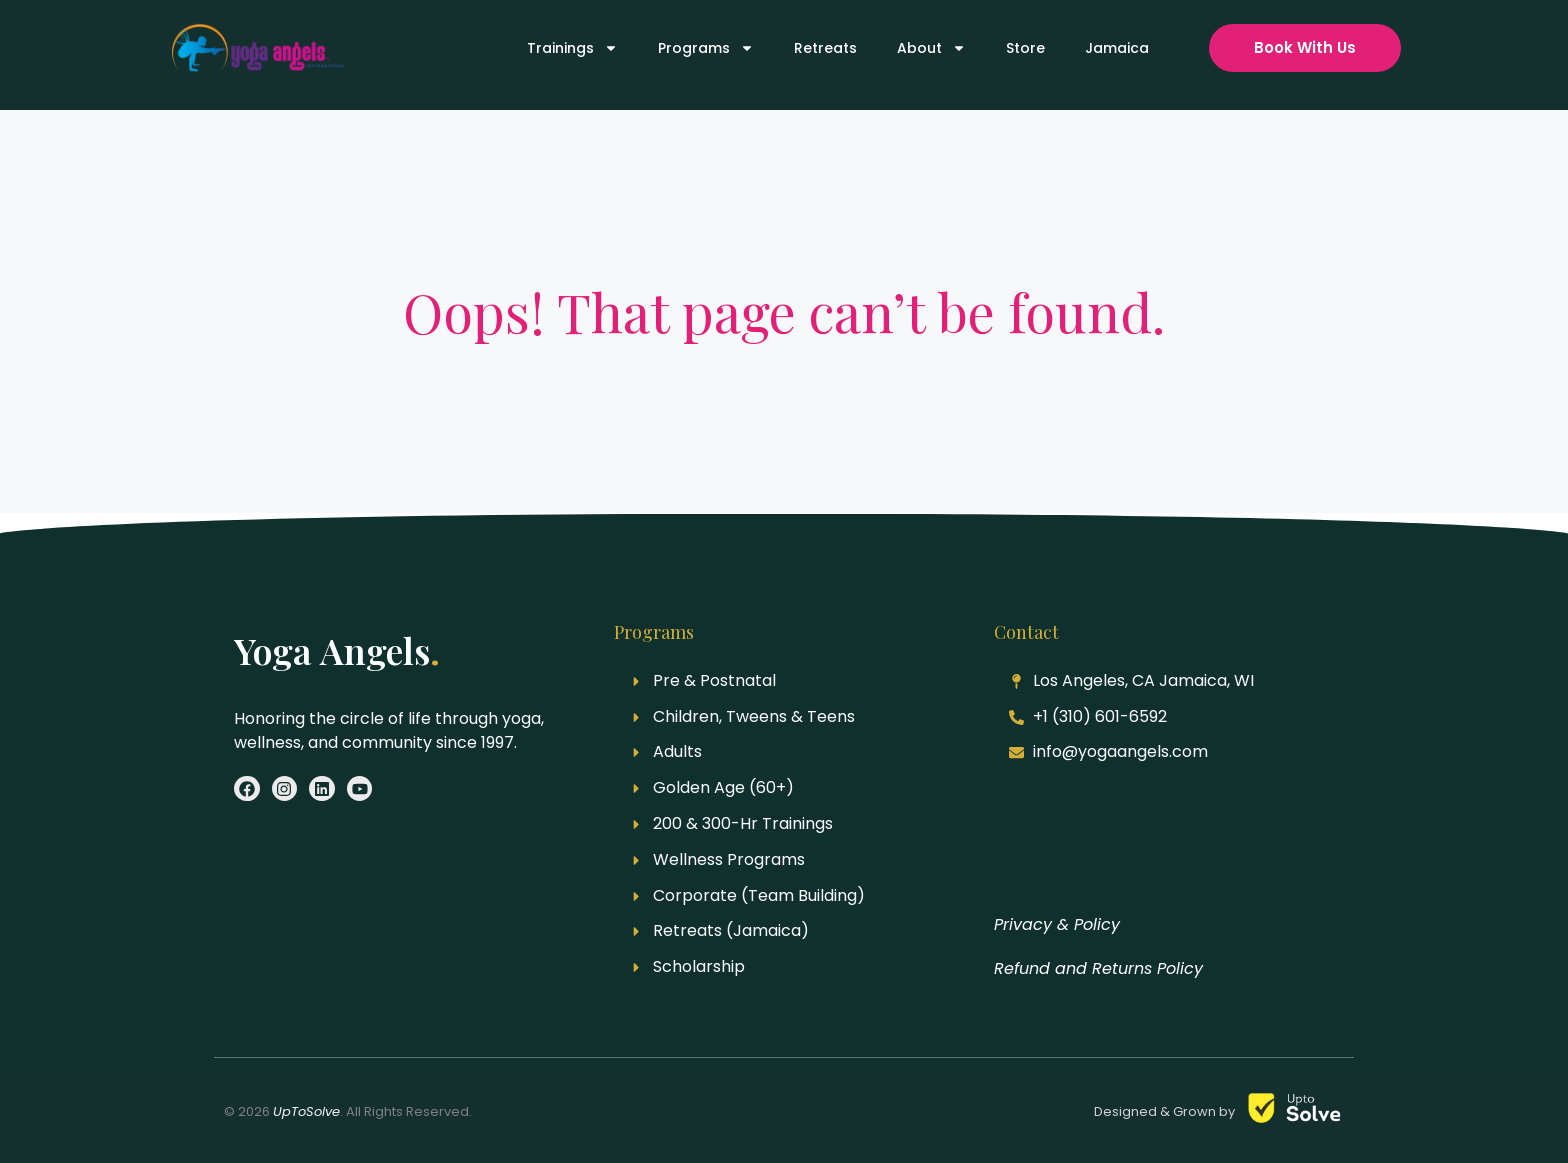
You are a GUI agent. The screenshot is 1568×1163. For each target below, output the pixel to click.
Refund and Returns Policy (1098, 968)
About (931, 48)
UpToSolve (306, 1111)
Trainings (572, 48)
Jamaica (1117, 48)
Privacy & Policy (1057, 924)
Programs (706, 48)
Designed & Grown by (1166, 1111)
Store (1025, 48)
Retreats (825, 48)
